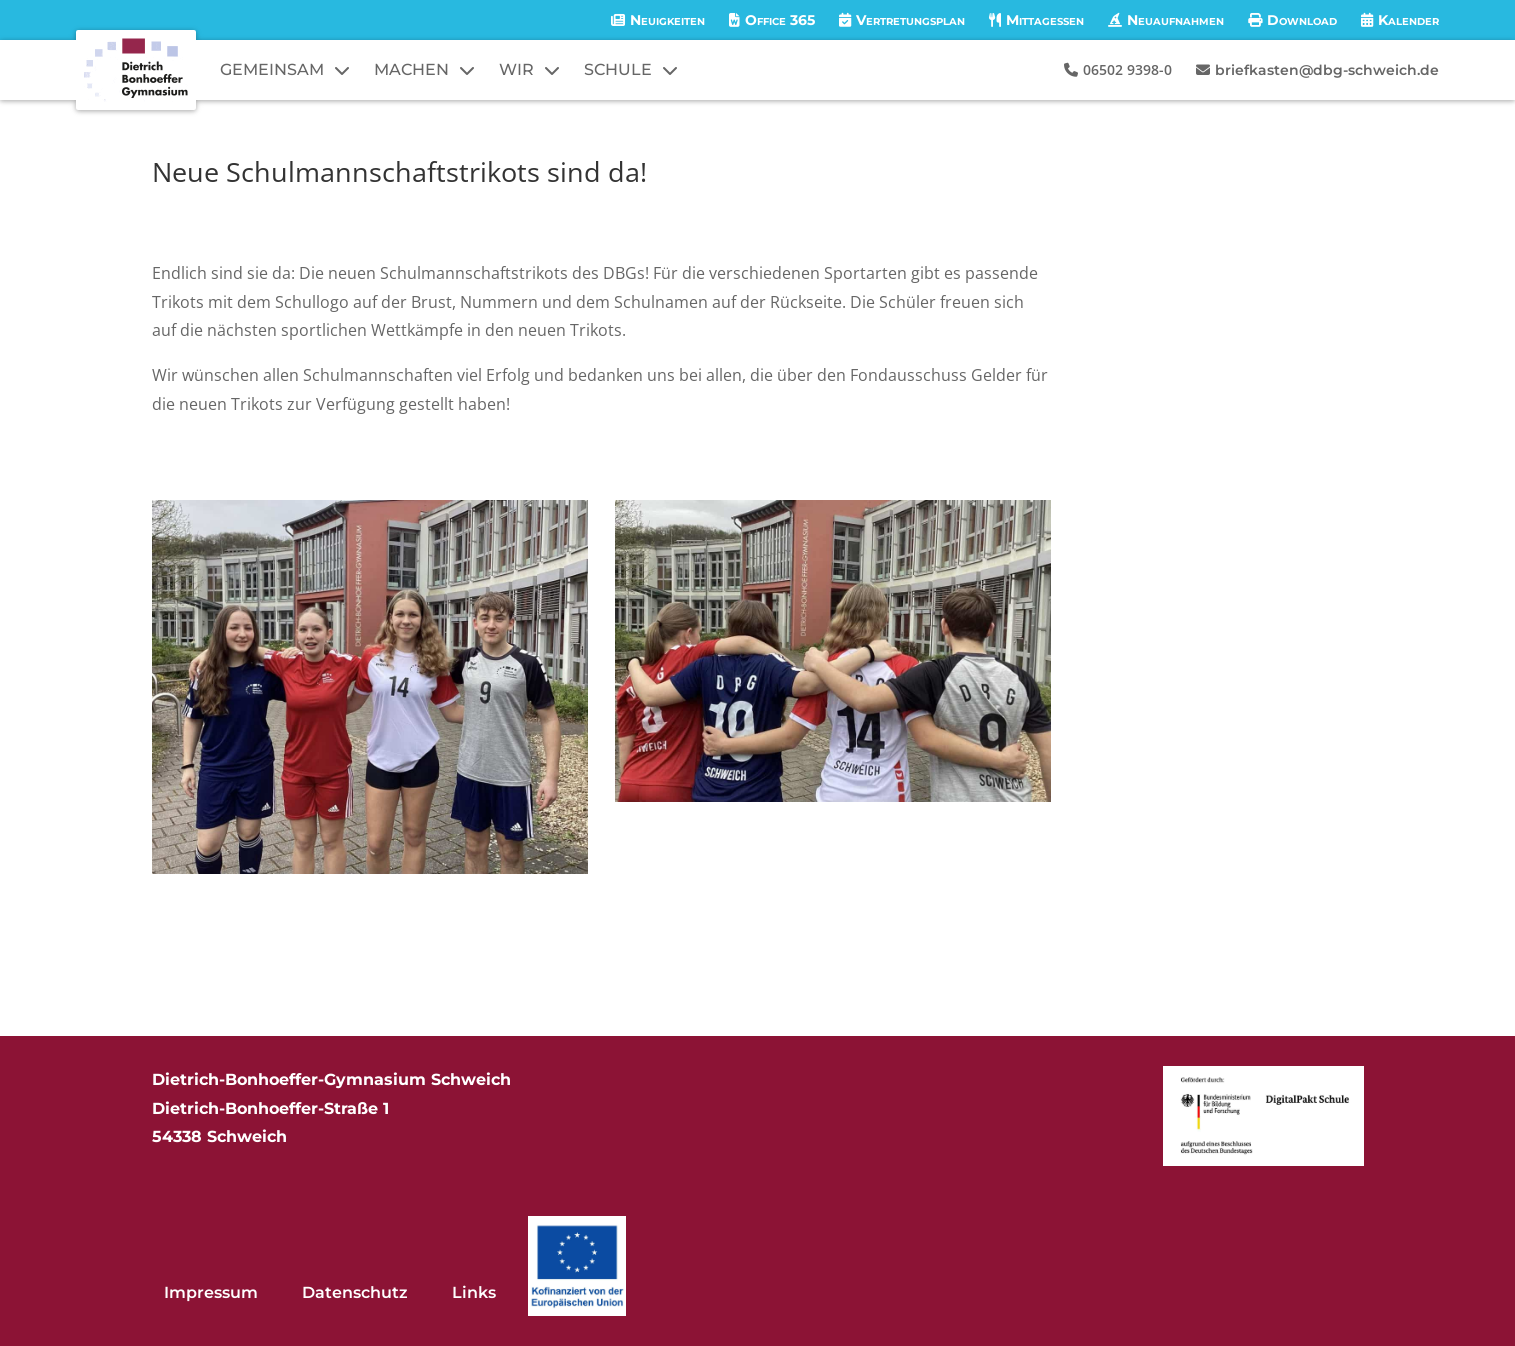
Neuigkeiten (667, 20)
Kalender (1408, 20)
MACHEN (411, 69)
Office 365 (780, 20)
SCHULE (618, 69)
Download (1302, 20)
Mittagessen (1045, 20)
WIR (516, 69)
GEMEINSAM (272, 69)
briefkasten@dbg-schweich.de (1327, 70)
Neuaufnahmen (1175, 20)
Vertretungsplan (910, 20)
